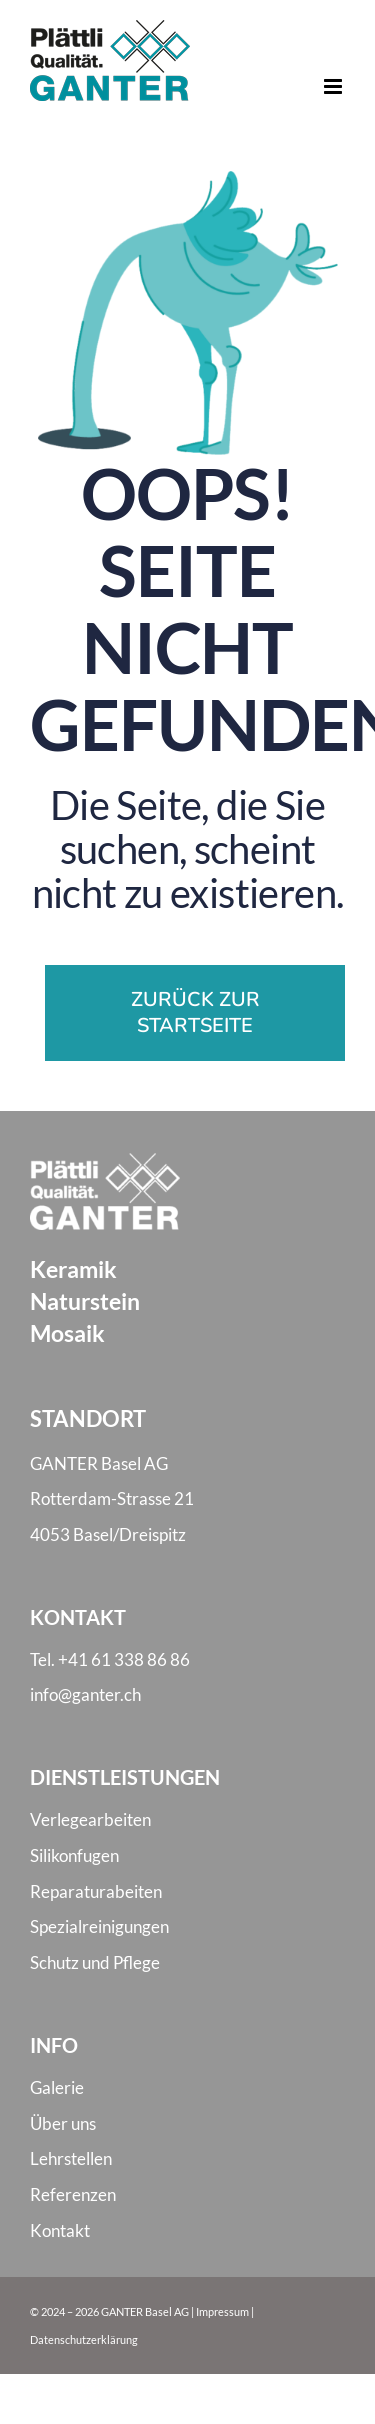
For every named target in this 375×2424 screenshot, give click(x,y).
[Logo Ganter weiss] (105, 1160)
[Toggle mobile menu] (334, 86)
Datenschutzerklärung (84, 2339)
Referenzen (73, 2194)
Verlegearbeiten (90, 1819)
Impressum (222, 2311)
